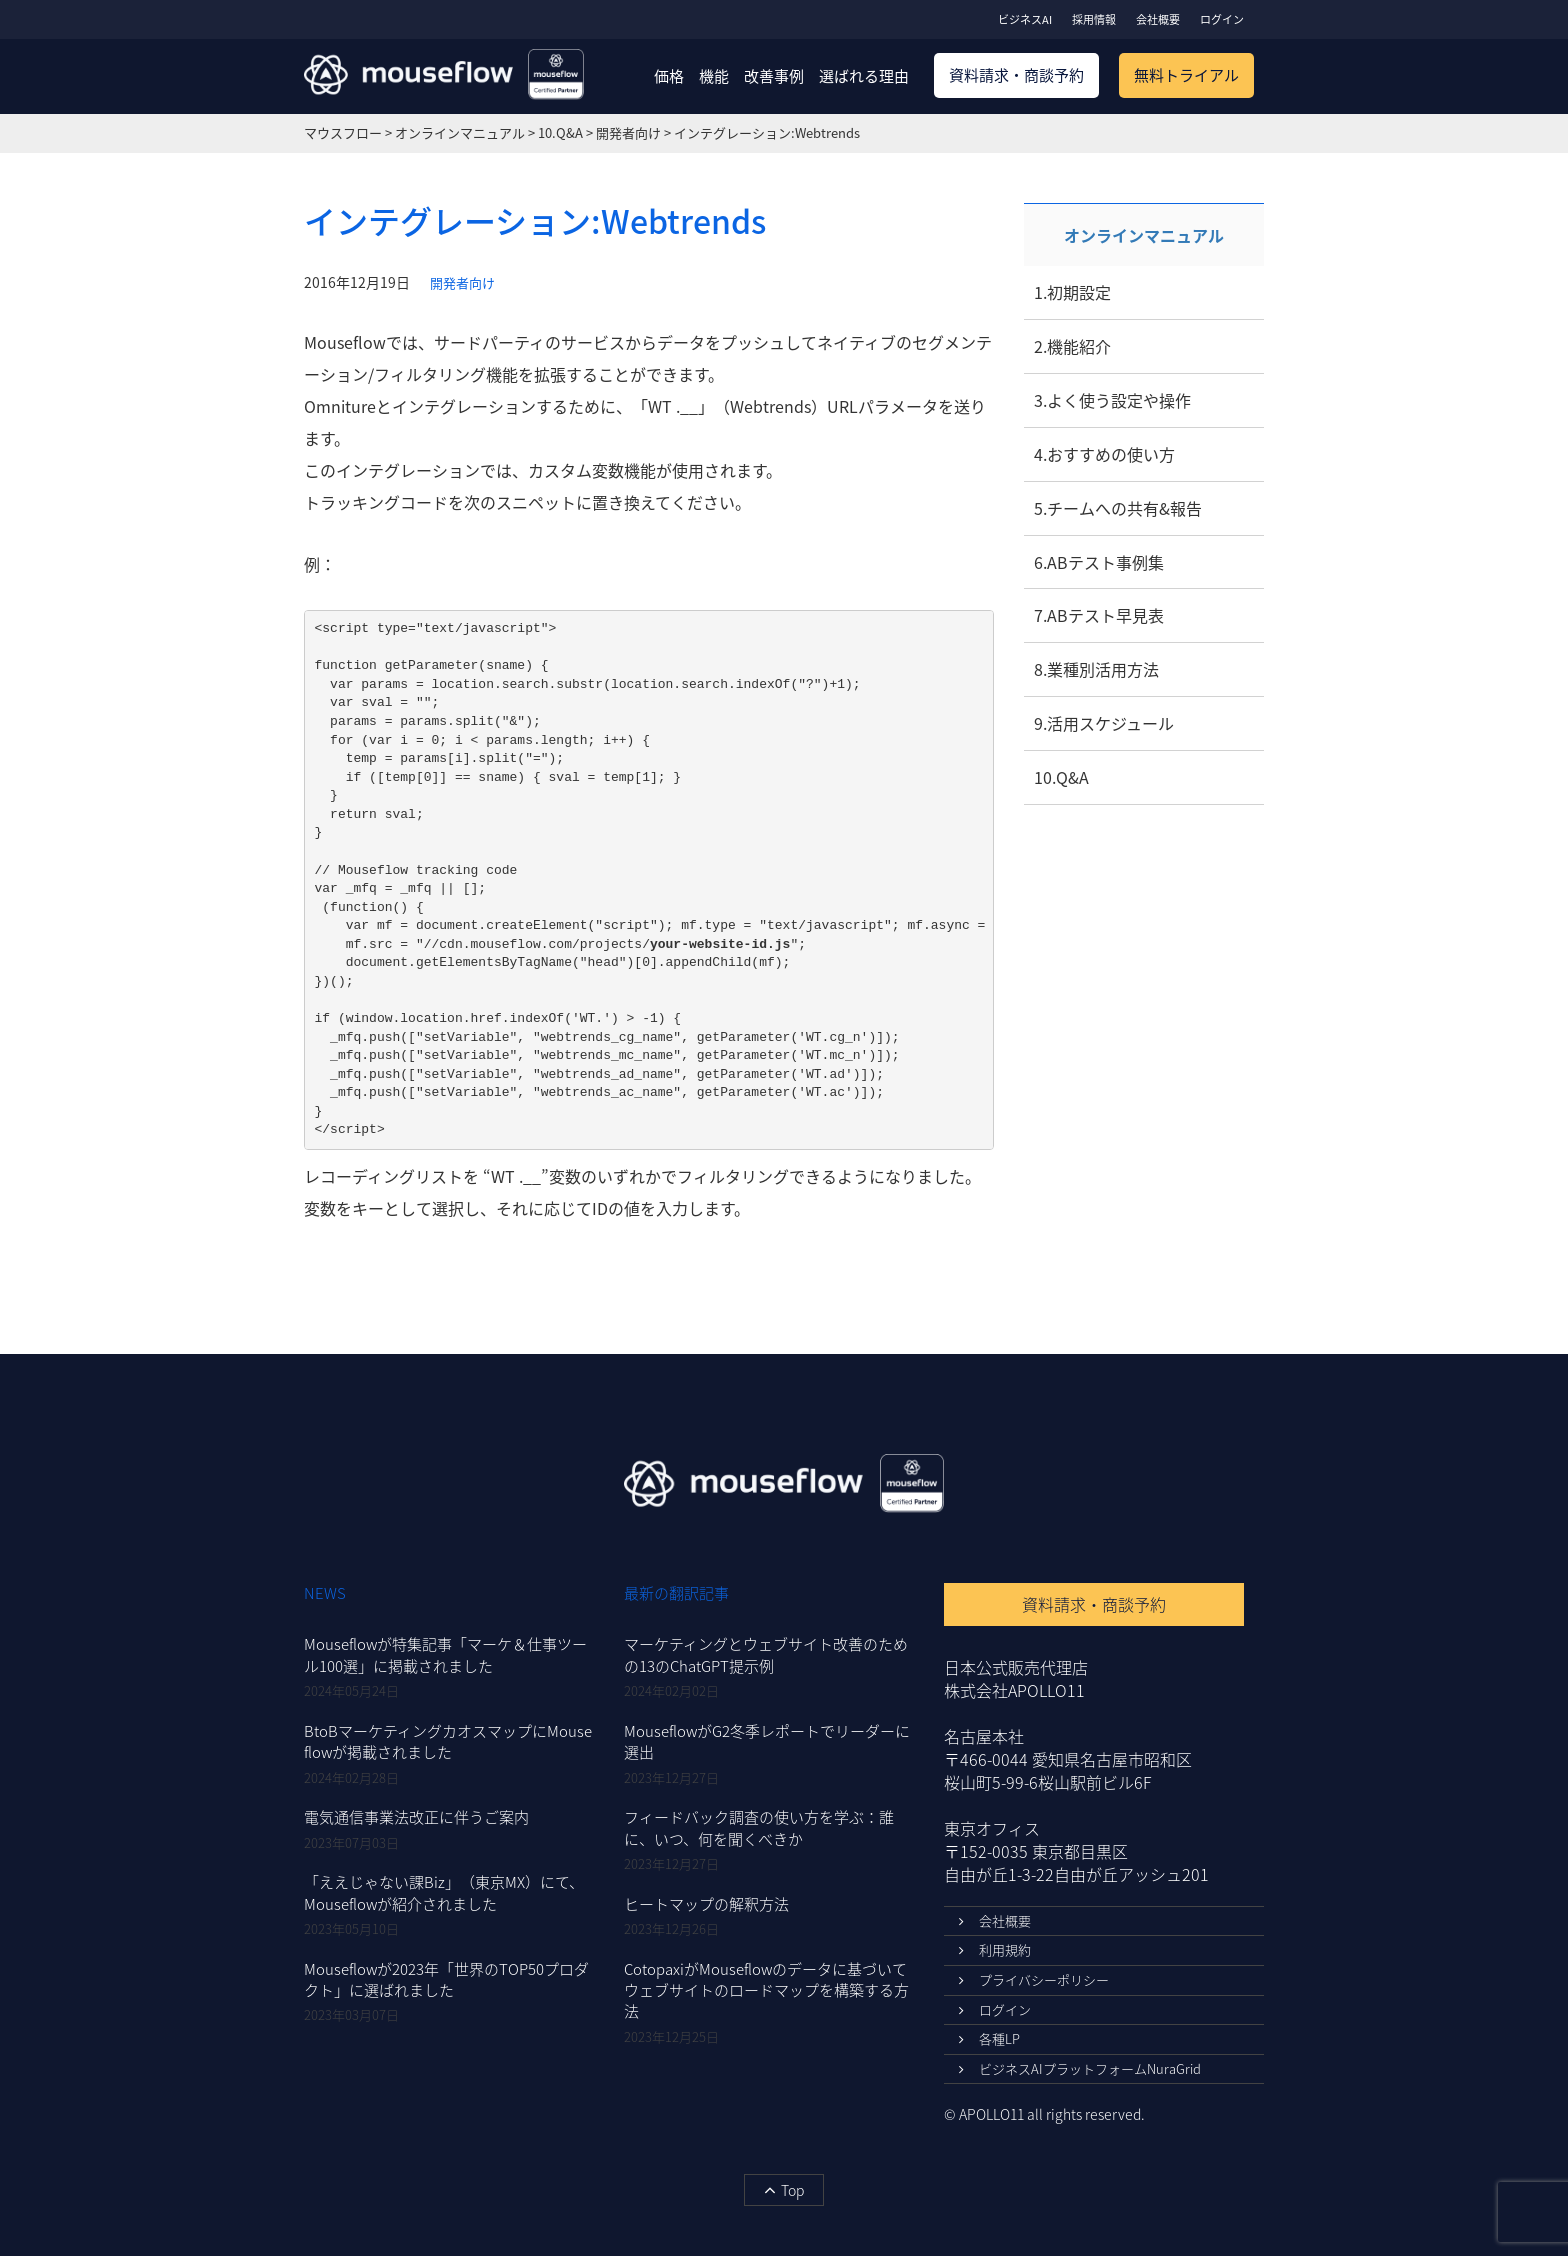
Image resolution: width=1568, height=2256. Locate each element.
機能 (714, 76)
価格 (669, 76)
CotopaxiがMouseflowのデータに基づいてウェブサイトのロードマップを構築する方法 (766, 1990)
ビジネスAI (1025, 19)
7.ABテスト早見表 (1099, 615)
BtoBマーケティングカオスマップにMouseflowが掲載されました (448, 1741)
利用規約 (995, 1949)
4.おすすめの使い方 (1104, 454)
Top (784, 2190)
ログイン (1222, 20)
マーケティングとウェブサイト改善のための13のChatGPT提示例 (766, 1654)
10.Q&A (1061, 777)
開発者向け (462, 283)
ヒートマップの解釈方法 (706, 1904)
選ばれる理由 (864, 76)
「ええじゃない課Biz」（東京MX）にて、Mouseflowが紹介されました (444, 1892)
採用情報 (1094, 19)
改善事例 (774, 76)
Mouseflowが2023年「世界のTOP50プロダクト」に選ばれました (446, 1979)
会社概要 (1158, 19)
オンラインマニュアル (1144, 235)
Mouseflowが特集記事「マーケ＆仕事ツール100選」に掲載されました (445, 1654)
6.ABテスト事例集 (1099, 562)
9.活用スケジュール (1104, 723)
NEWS (325, 1593)
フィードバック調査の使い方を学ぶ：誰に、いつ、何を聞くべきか (759, 1827)
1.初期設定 (1072, 292)
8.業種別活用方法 (1096, 669)
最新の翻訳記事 (676, 1593)
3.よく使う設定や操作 (1112, 400)
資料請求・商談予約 (1016, 75)
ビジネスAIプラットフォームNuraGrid (1080, 2068)
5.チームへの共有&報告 (1118, 508)
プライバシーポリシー (1034, 1979)
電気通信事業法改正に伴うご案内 (416, 1817)
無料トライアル (1186, 75)
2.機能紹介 (1072, 346)
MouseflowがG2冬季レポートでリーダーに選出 (767, 1741)
